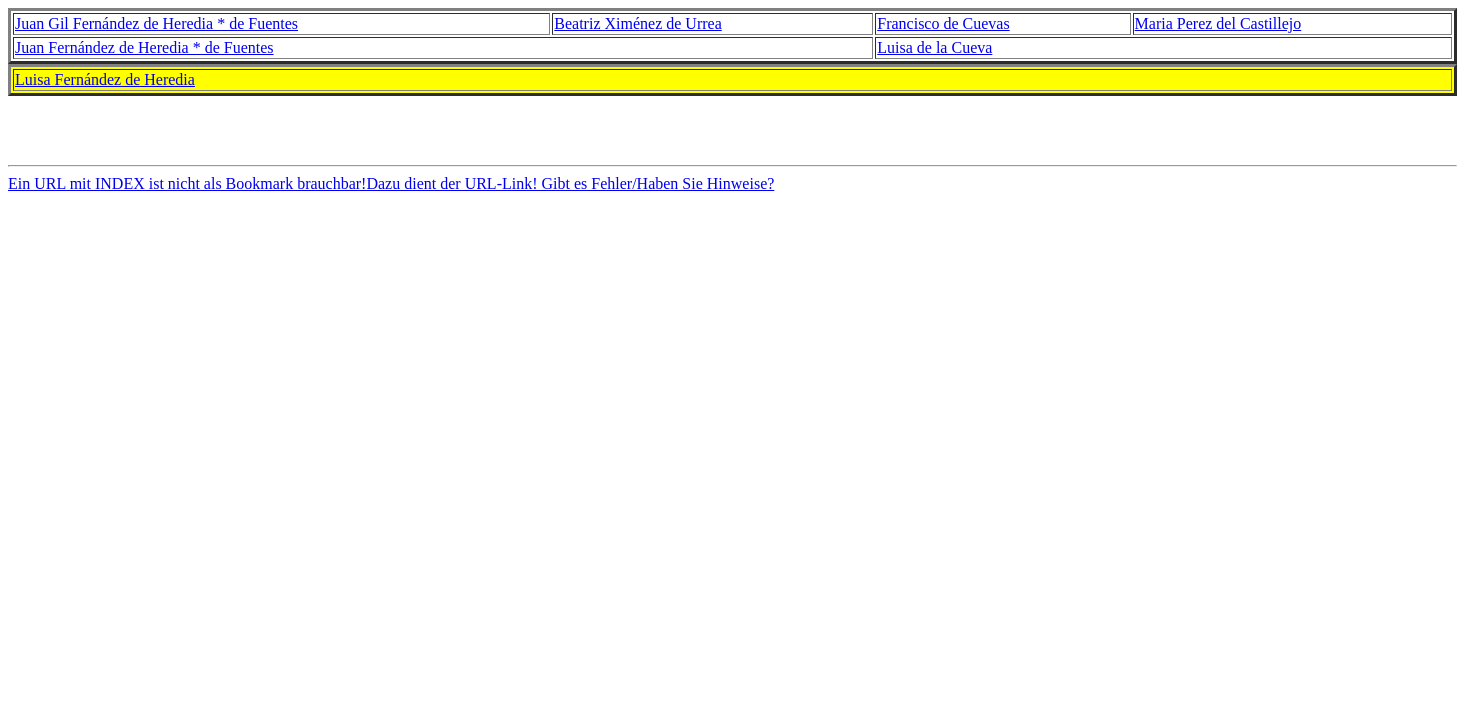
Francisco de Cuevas (943, 23)
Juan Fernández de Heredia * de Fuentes (144, 47)
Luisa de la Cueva (934, 47)
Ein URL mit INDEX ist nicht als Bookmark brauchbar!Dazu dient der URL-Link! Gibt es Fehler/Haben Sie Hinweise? (391, 189)
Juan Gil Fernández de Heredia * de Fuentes (156, 23)
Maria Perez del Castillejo (1218, 23)
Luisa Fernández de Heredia (105, 79)
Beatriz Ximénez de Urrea (637, 23)
